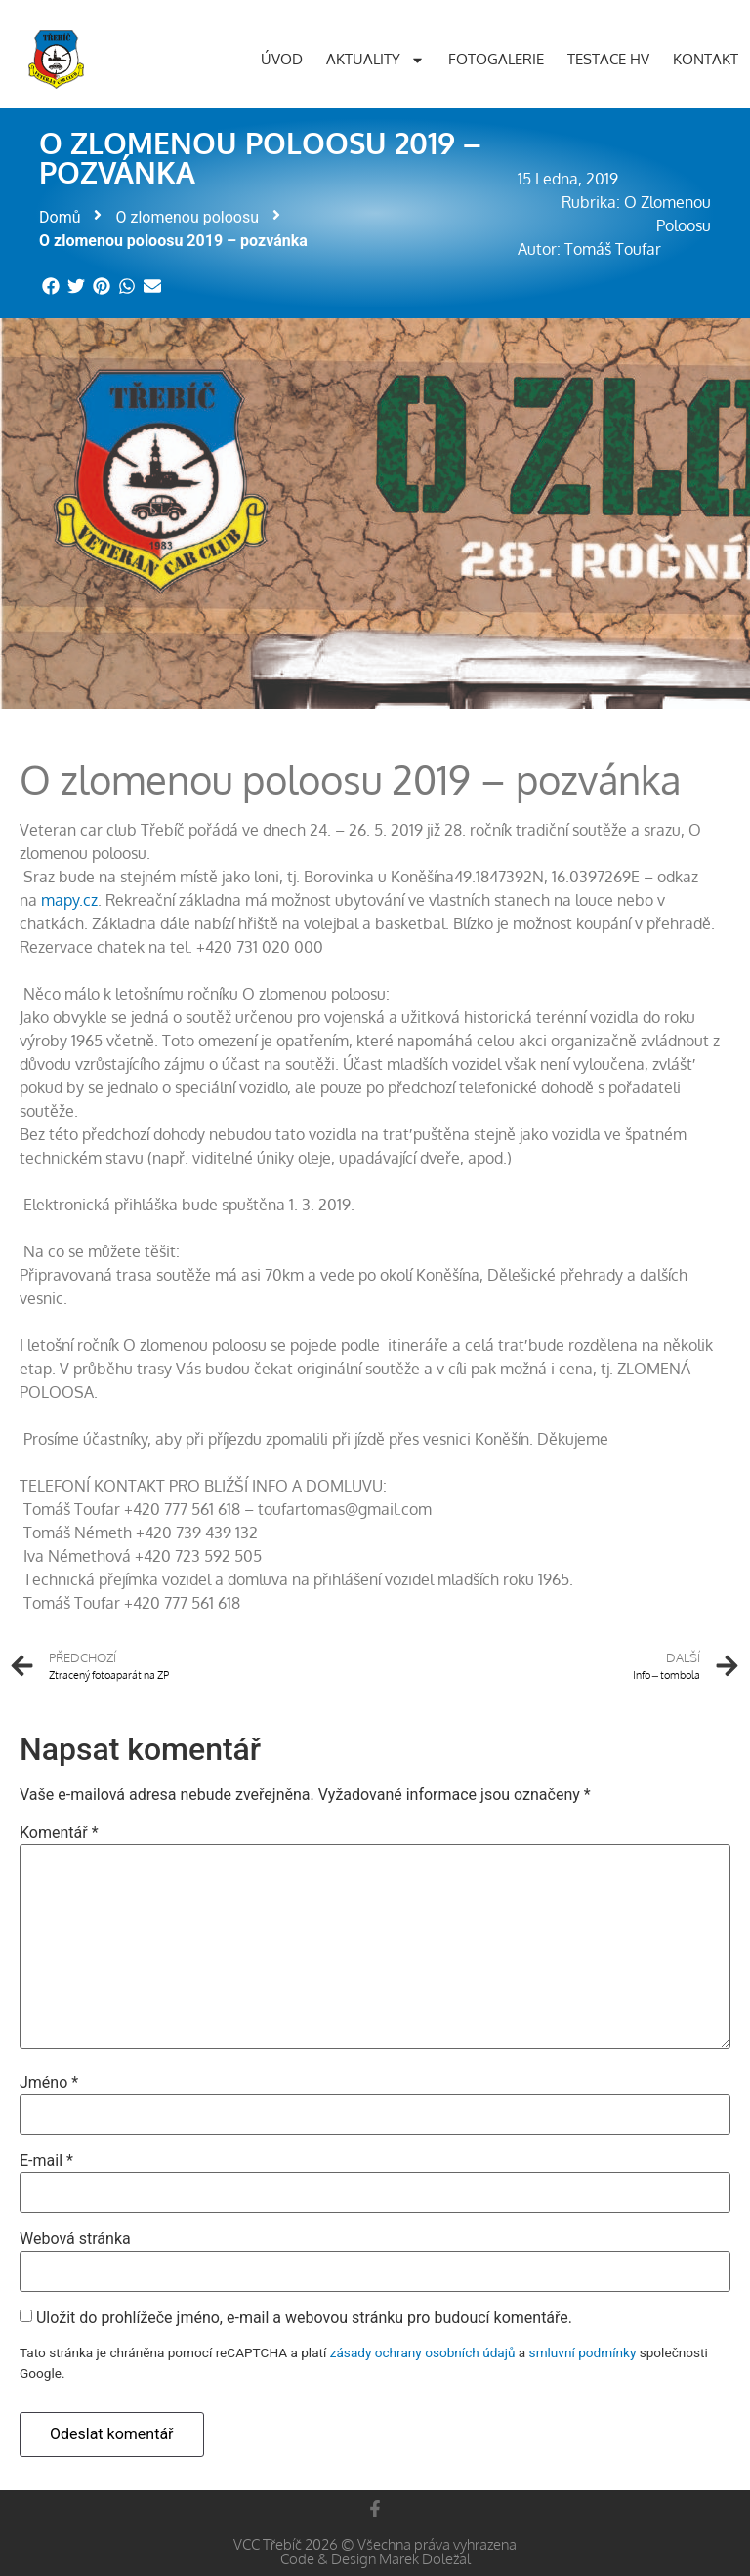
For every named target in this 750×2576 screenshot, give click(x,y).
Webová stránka (75, 2239)
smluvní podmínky (583, 2352)
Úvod (282, 59)
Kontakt (705, 59)
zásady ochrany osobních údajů (423, 2352)
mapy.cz (69, 900)
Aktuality (375, 60)
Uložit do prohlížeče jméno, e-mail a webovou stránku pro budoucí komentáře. (304, 2318)
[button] (51, 285)
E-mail (46, 2161)
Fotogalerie (496, 59)
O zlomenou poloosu (187, 217)
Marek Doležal (425, 2559)
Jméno (49, 2083)
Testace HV (608, 59)
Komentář (59, 1833)
